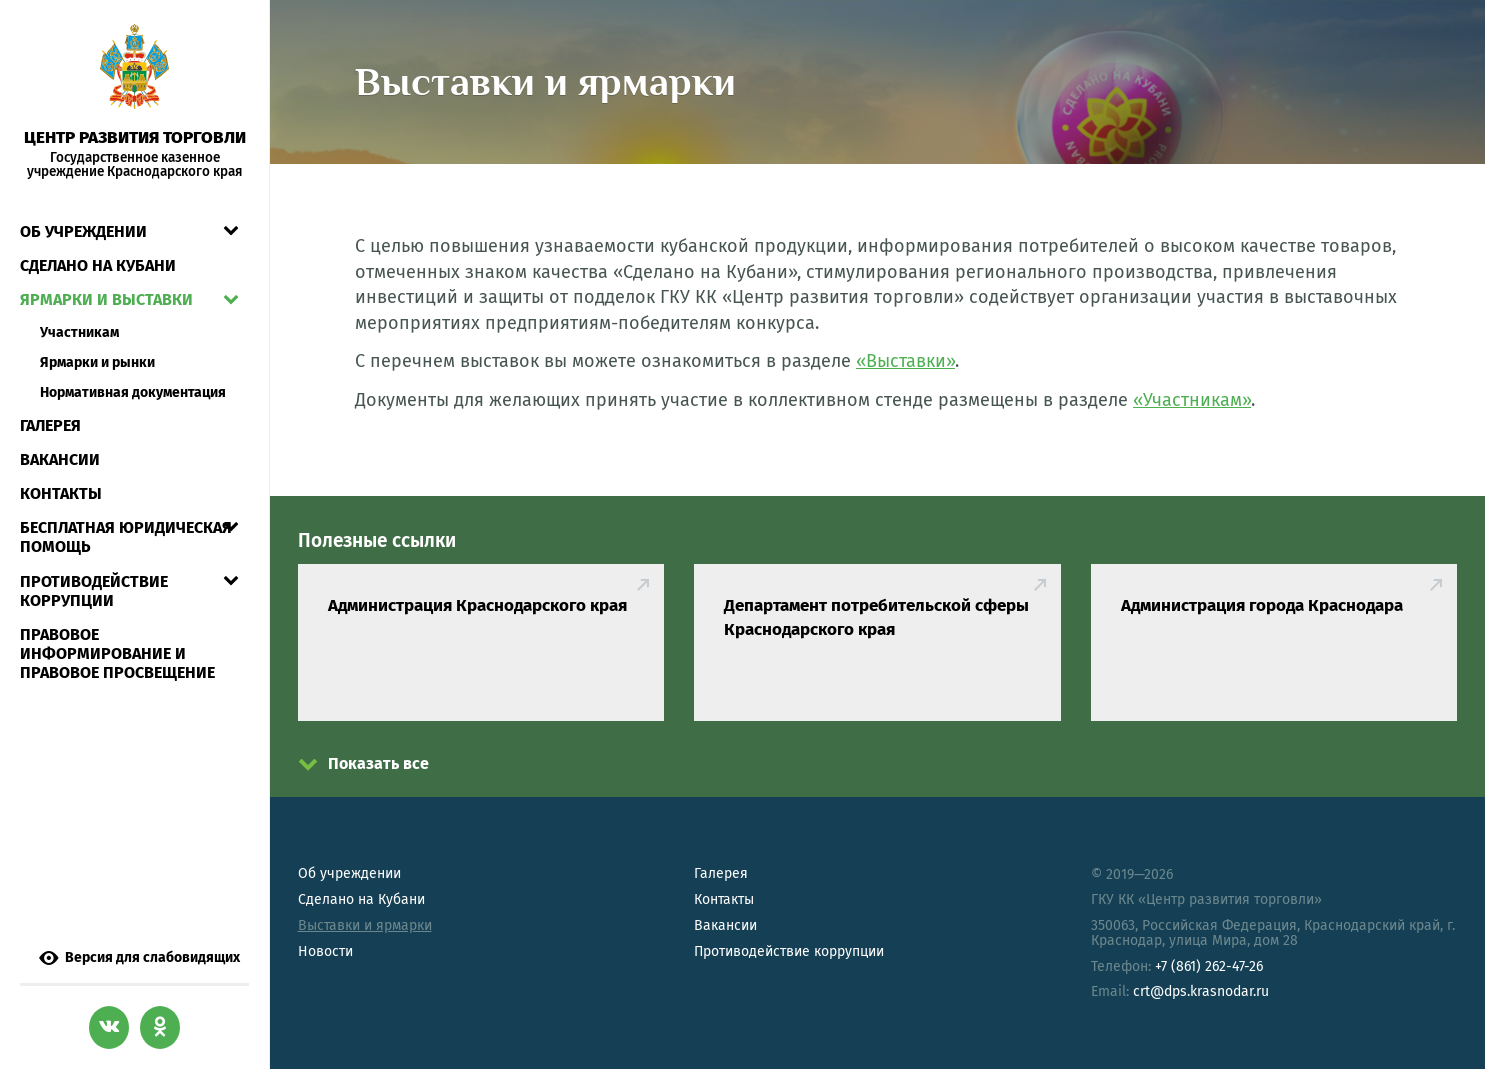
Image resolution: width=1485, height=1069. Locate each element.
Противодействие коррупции (94, 591)
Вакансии (60, 459)
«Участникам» (1192, 400)
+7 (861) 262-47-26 (1209, 966)
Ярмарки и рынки (97, 362)
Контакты (61, 493)
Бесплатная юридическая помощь (126, 537)
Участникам (79, 332)
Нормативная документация (133, 392)
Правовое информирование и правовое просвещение (117, 653)
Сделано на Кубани (361, 899)
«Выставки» (905, 361)
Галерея (50, 425)
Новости (325, 951)
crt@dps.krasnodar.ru (1201, 991)
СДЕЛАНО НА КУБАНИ (98, 265)
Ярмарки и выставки (106, 299)
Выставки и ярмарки (365, 925)
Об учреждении (83, 231)
